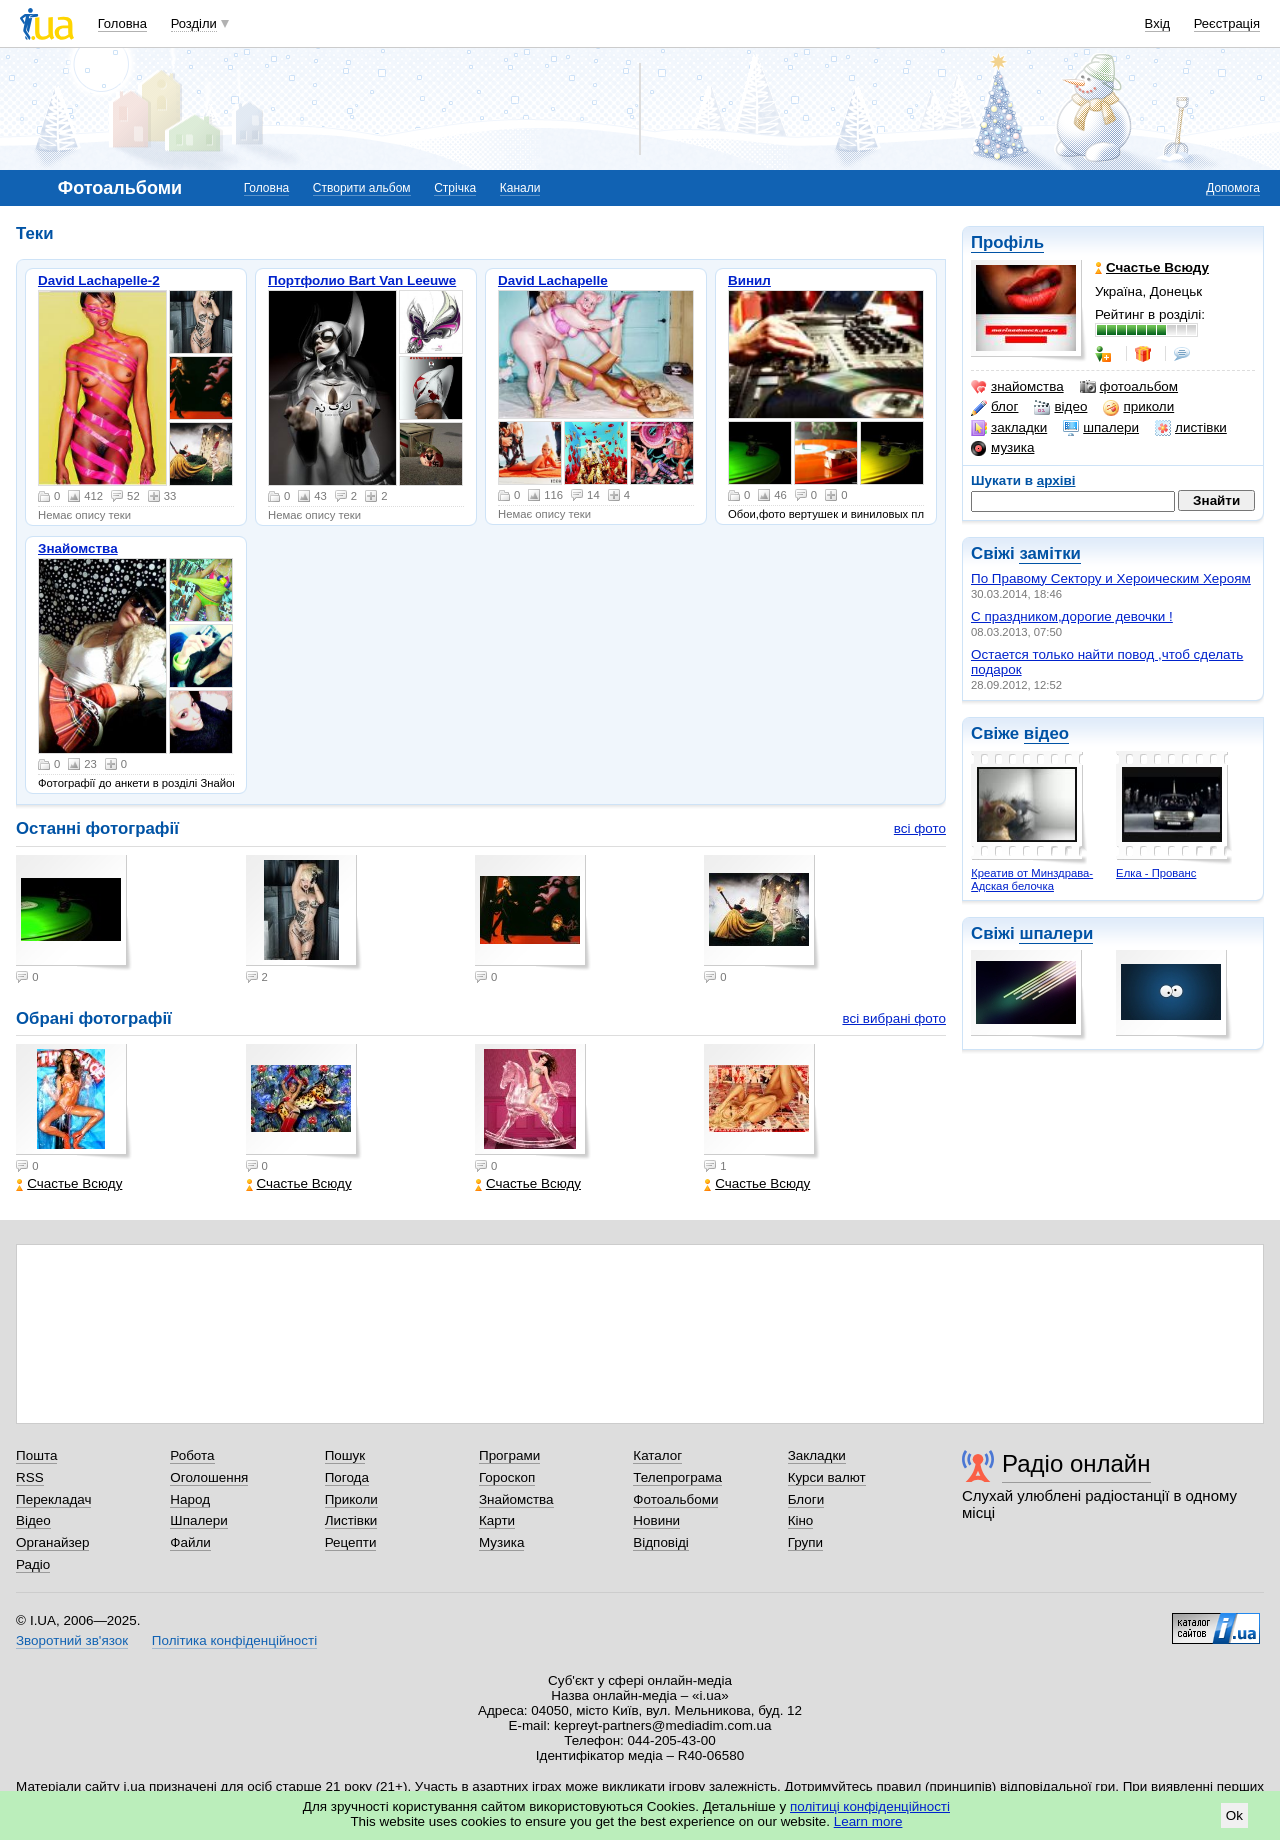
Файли (190, 1542)
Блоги (806, 1499)
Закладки (817, 1455)
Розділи (194, 23)
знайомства (1017, 387)
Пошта (36, 1455)
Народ (190, 1499)
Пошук (345, 1455)
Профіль (1007, 242)
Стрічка (455, 188)
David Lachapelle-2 (99, 280)
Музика (501, 1542)
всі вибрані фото (894, 1018)
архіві (1056, 480)
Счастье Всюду (69, 1183)
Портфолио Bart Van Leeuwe (362, 280)
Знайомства (78, 548)
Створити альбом (362, 188)
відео (1060, 407)
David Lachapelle (553, 280)
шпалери (1101, 428)
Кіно (801, 1520)
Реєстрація (1227, 23)
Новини (656, 1520)
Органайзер (52, 1542)
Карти (497, 1520)
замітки (1050, 553)
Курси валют (827, 1477)
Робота (192, 1455)
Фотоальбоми (675, 1499)
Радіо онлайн (1076, 1463)
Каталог (657, 1455)
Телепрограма (677, 1477)
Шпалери (198, 1520)
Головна (122, 23)
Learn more (868, 1821)
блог (994, 407)
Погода (347, 1477)
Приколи (351, 1499)
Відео (33, 1520)
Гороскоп (507, 1477)
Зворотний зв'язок (72, 1640)
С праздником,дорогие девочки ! (1072, 616)
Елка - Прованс (1156, 873)
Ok (1234, 1815)
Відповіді (661, 1542)
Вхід (1158, 23)
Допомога (1233, 188)
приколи (1138, 407)
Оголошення (209, 1477)
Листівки (351, 1520)
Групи (805, 1542)
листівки (1191, 428)
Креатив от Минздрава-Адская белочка (1032, 879)
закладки (1009, 428)
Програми (509, 1455)
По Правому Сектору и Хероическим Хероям (1111, 578)
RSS (30, 1477)
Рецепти (351, 1542)
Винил (749, 280)
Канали (520, 188)
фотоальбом (1129, 387)
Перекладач (53, 1499)
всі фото (920, 828)
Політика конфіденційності (234, 1640)
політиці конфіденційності (870, 1806)
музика (1002, 448)
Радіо (33, 1564)
